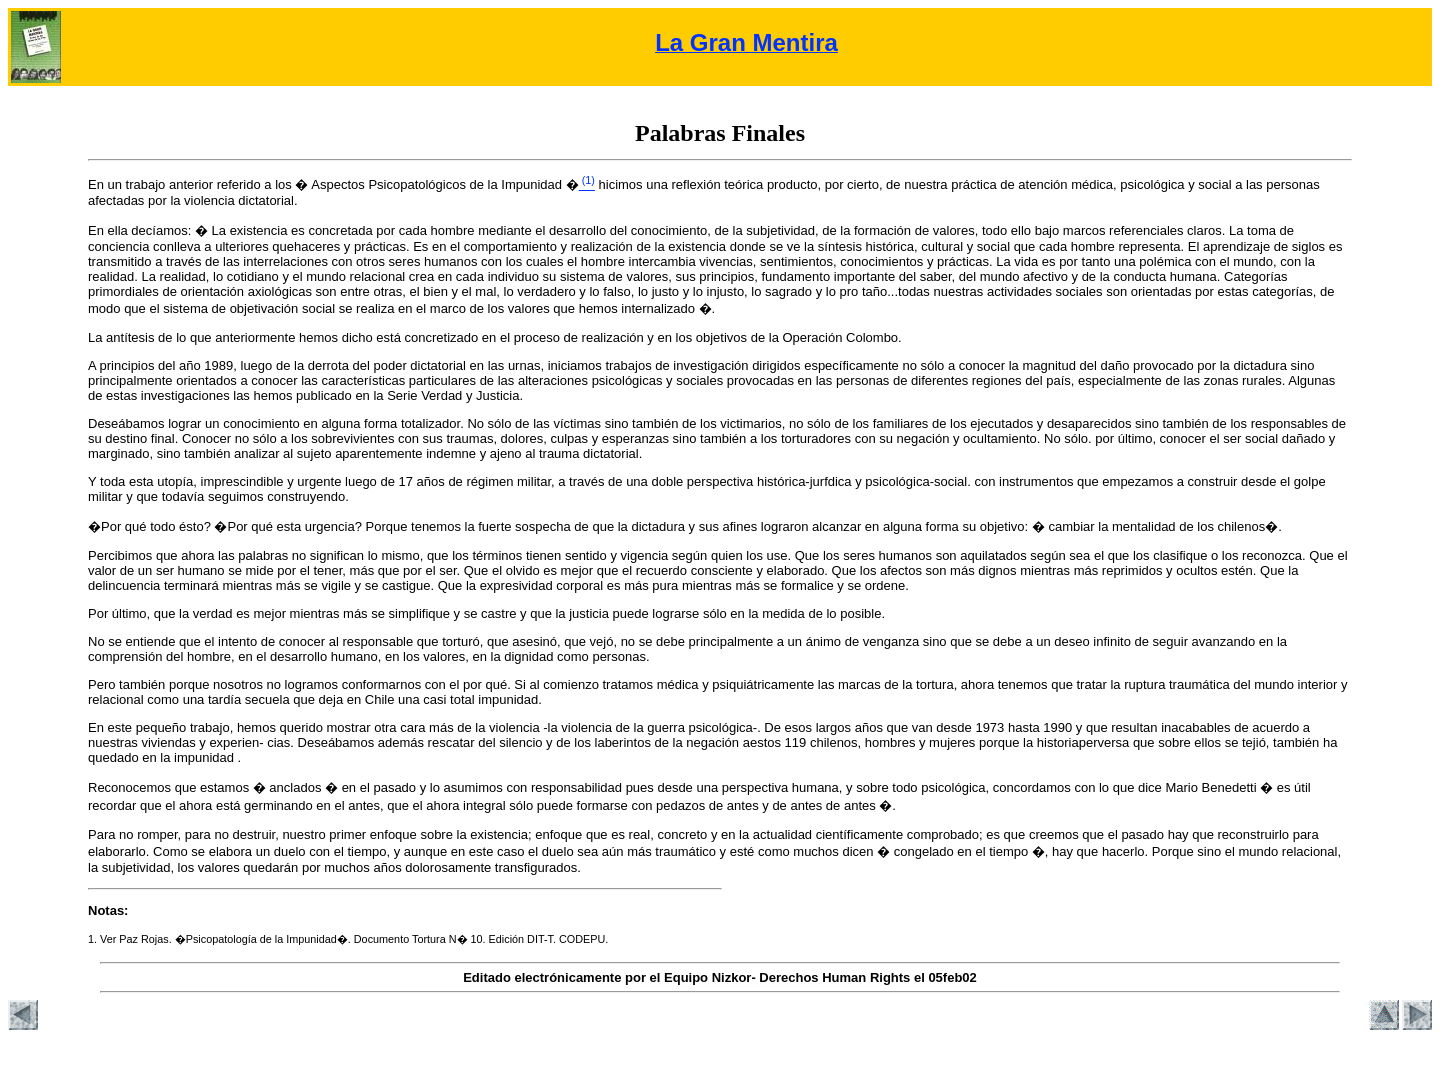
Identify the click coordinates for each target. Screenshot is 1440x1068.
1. (94, 939)
